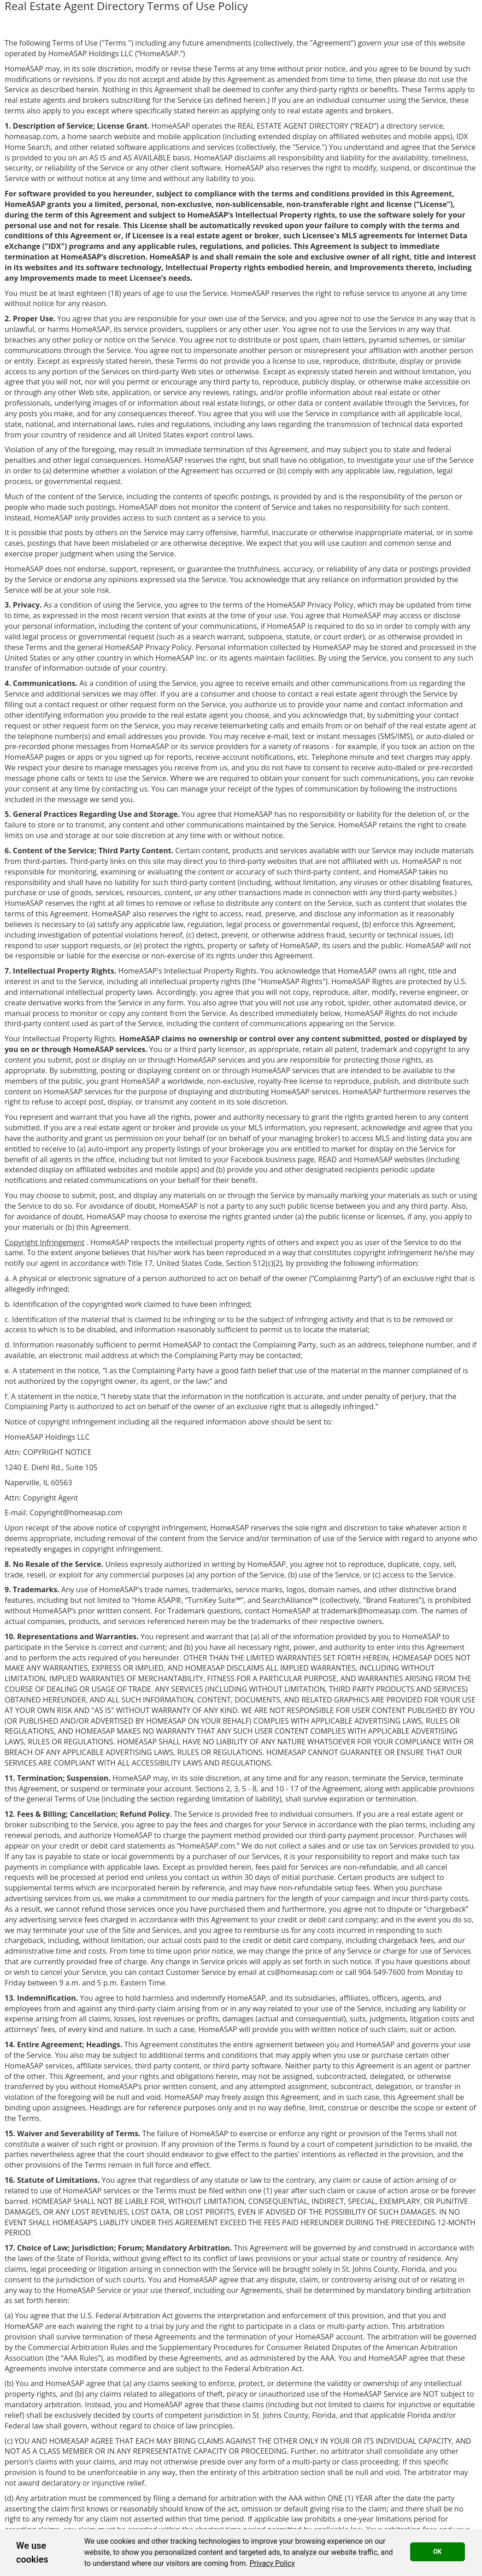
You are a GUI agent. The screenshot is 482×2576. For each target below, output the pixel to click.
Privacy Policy (272, 2563)
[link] (272, 2563)
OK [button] (437, 2551)
